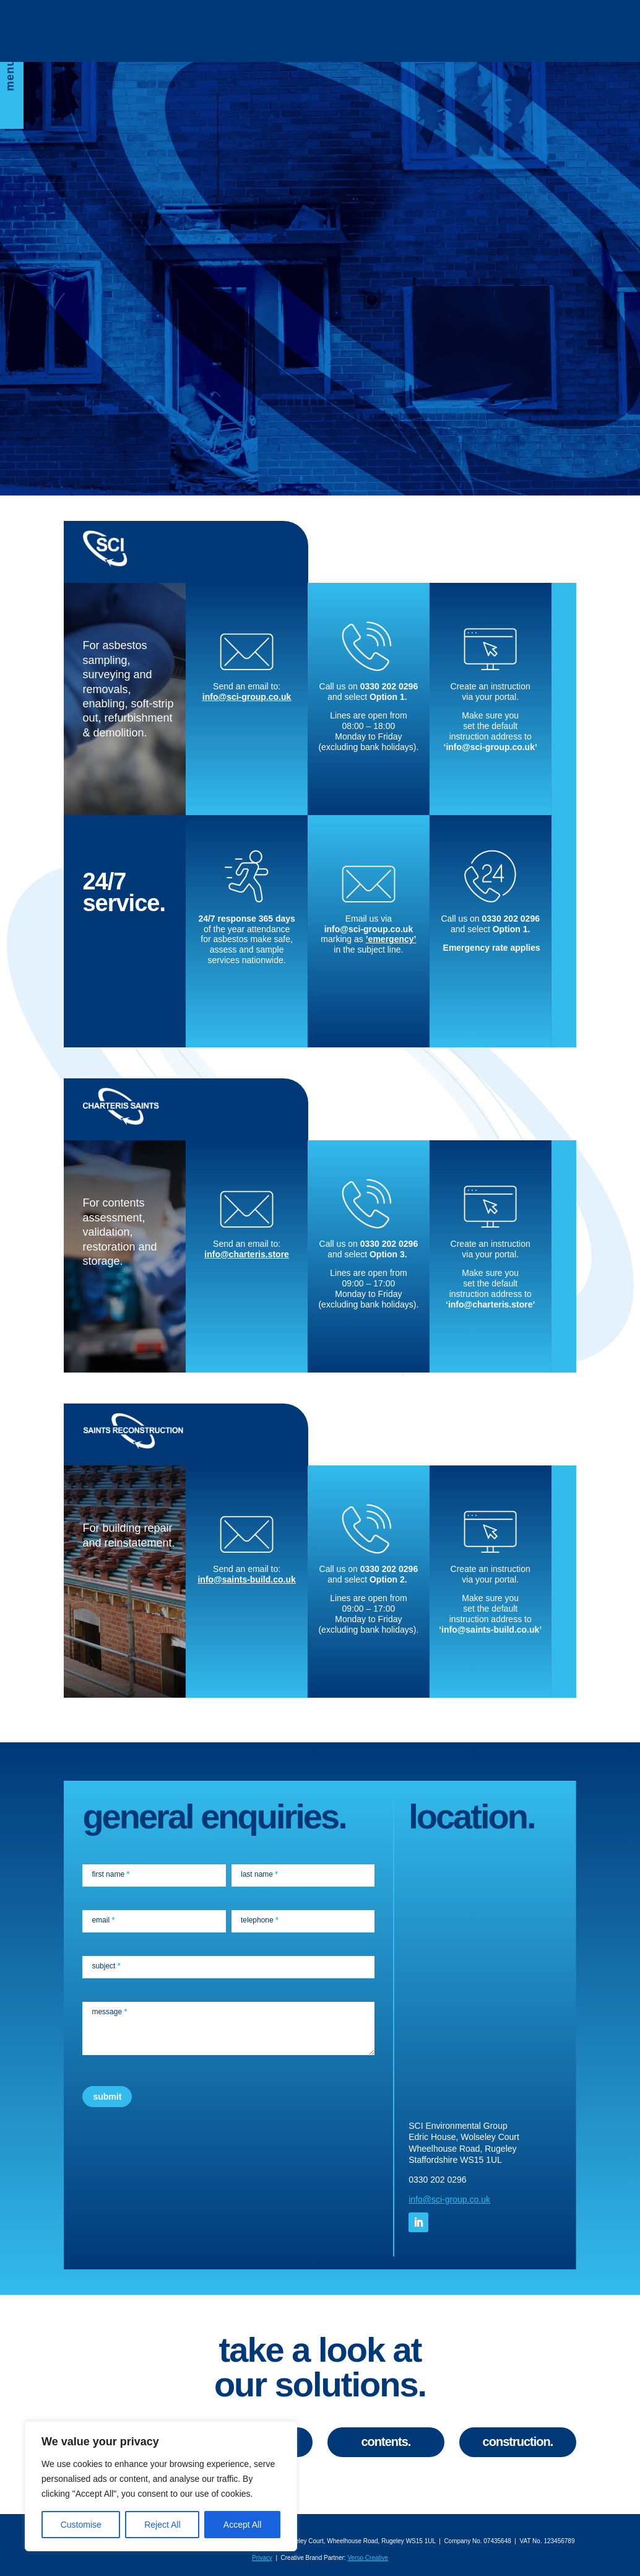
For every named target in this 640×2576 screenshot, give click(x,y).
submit (107, 2097)
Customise (81, 2525)
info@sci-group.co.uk (247, 697)
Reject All (162, 2525)
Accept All (242, 2525)
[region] (161, 2486)
